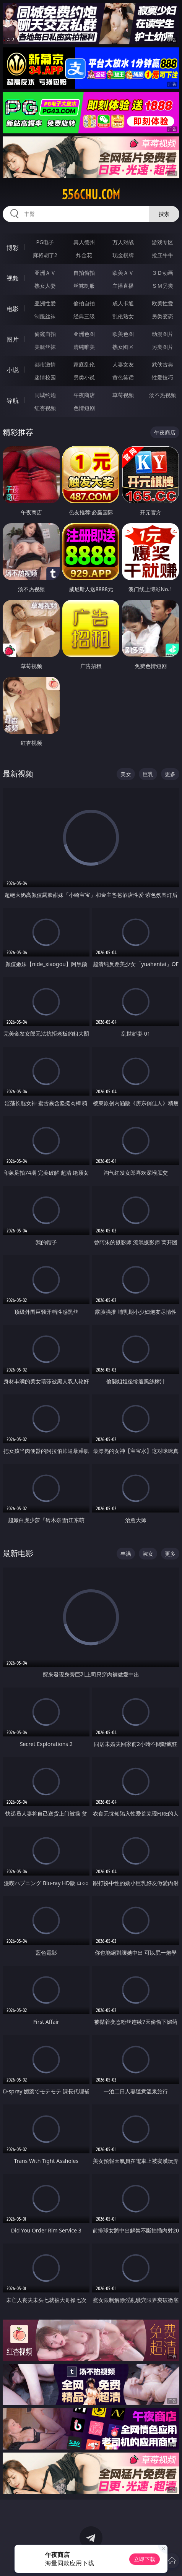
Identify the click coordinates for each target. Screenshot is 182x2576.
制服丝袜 (45, 316)
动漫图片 (162, 333)
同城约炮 (45, 395)
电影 (12, 309)
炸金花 (84, 255)
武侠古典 (162, 364)
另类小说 (84, 377)
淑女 (148, 1553)
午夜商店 (84, 395)
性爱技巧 (162, 377)
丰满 (125, 1553)
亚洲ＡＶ (45, 272)
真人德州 (84, 242)
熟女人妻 (45, 285)
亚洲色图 (84, 333)
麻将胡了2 (45, 255)
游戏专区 (162, 242)
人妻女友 (123, 364)
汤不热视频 (162, 395)
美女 (125, 774)
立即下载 (144, 2559)
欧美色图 (123, 333)
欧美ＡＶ (123, 272)
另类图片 (162, 346)
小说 (12, 370)
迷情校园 (45, 377)
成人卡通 (123, 303)
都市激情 (45, 364)
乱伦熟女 (123, 316)
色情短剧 (84, 408)
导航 (12, 400)
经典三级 (84, 316)
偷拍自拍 (84, 303)
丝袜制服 (84, 285)
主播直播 (123, 285)
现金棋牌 (123, 255)
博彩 (12, 247)
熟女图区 (123, 346)
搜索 (164, 213)
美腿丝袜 (45, 346)
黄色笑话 (123, 377)
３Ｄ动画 (162, 272)
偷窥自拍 (45, 333)
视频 (12, 278)
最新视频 (18, 773)
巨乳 (148, 774)
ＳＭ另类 (162, 285)
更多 (170, 774)
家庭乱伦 (84, 364)
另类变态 (162, 316)
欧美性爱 (162, 303)
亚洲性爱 (45, 303)
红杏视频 (45, 408)
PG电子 (45, 242)
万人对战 (123, 242)
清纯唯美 (84, 346)
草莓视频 (123, 395)
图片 (12, 339)
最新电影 (18, 1553)
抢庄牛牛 (162, 255)
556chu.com (91, 194)
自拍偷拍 (84, 272)
